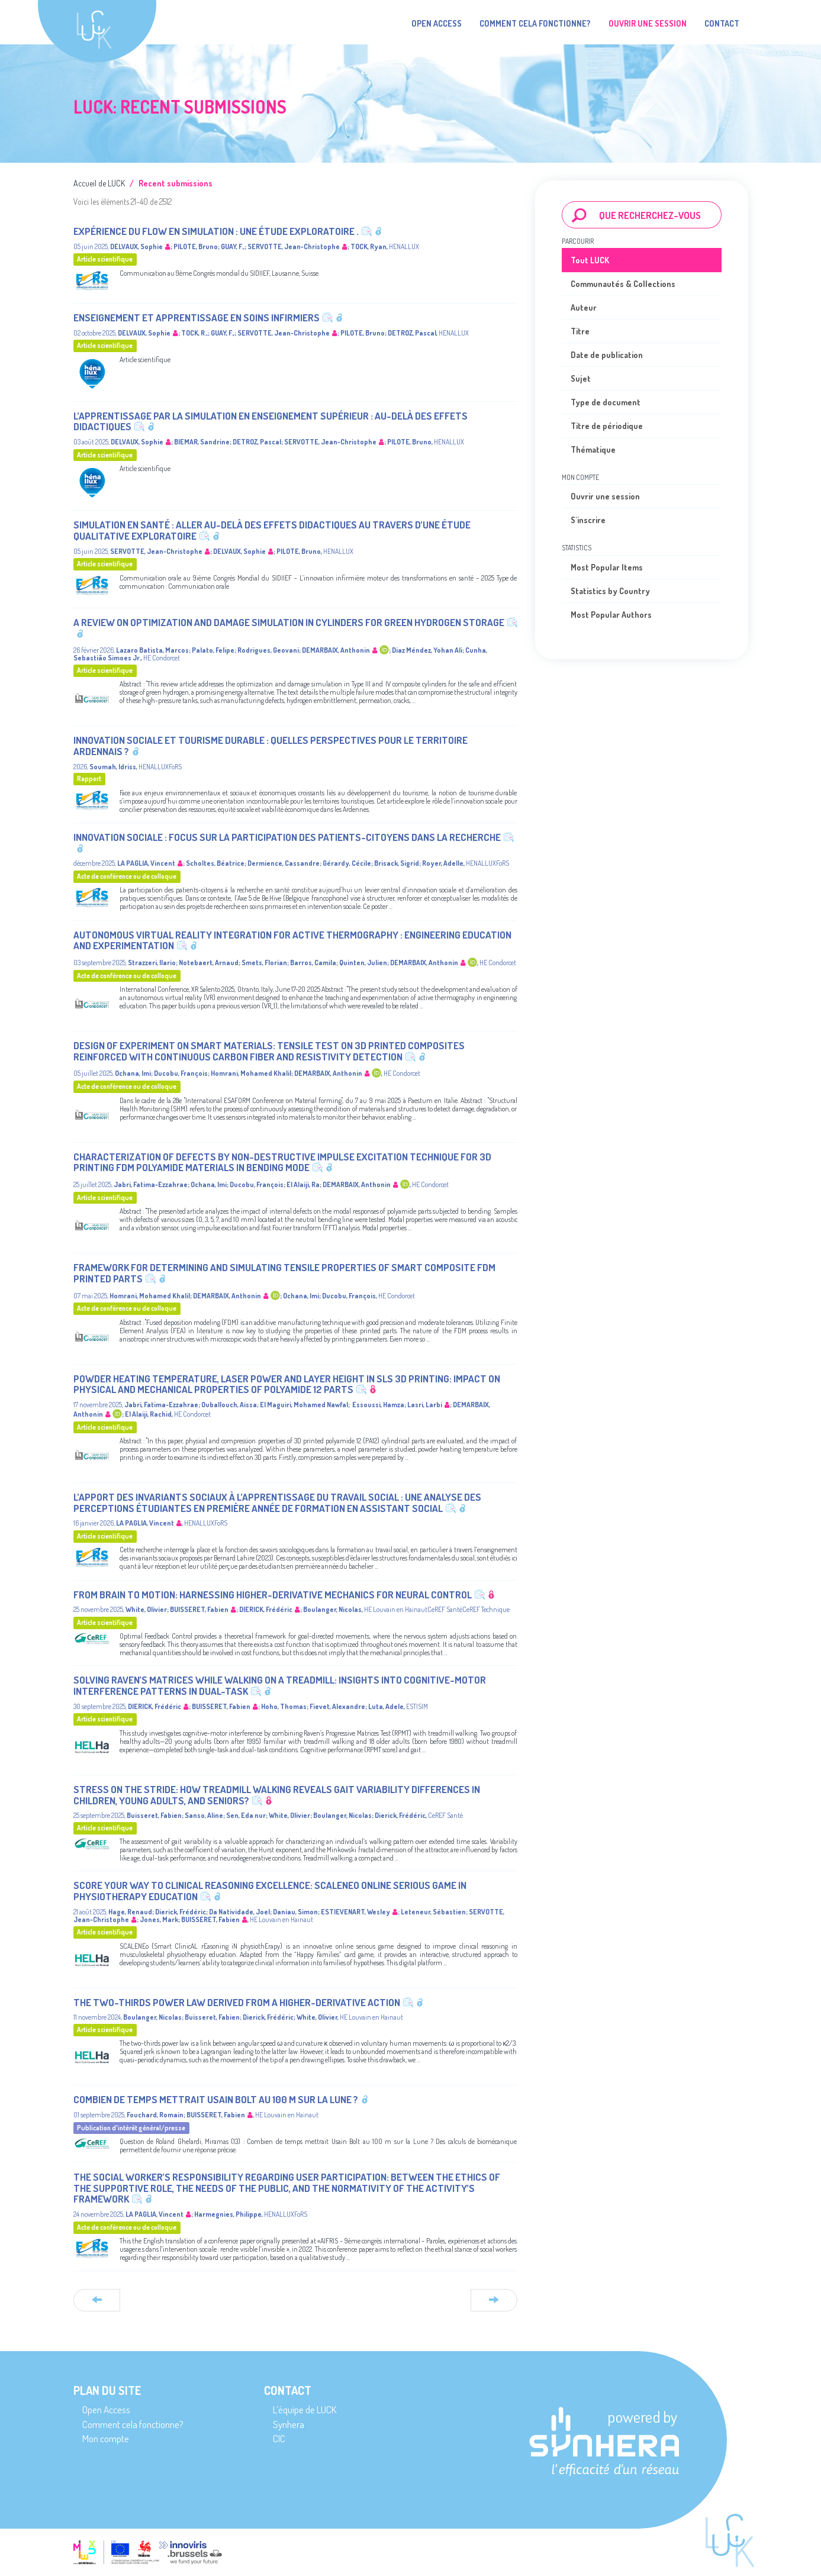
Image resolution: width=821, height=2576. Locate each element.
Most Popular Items (607, 567)
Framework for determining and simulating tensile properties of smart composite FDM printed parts (284, 1273)
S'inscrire (588, 520)
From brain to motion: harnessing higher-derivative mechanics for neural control (272, 1594)
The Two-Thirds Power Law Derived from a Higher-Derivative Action (236, 2002)
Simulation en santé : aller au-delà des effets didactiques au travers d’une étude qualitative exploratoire (272, 530)
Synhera (288, 2424)
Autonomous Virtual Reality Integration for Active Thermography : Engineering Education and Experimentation (292, 940)
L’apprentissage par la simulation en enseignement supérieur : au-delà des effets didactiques (270, 421)
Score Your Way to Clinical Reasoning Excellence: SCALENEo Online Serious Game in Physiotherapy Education (269, 1891)
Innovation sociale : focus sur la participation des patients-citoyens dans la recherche (287, 837)
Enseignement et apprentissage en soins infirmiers (196, 317)
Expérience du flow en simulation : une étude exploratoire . (216, 231)
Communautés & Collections (623, 284)
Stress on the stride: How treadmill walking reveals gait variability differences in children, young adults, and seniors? (276, 1795)
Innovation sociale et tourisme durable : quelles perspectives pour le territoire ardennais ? (270, 745)
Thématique (593, 449)
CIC (279, 2438)
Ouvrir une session (605, 496)
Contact (721, 23)
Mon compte (105, 2438)
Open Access (436, 23)
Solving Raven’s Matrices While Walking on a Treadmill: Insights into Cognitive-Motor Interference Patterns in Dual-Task (279, 1685)
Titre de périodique (607, 426)
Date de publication (607, 355)
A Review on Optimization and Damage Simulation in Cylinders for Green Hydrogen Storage (288, 622)
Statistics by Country (610, 591)
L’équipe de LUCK (304, 2409)
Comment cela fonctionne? (535, 23)
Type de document (605, 402)
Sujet (581, 378)
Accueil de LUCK (99, 183)
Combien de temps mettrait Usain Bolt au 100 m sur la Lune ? (215, 2099)
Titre (580, 331)
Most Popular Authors (611, 615)
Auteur (584, 307)
